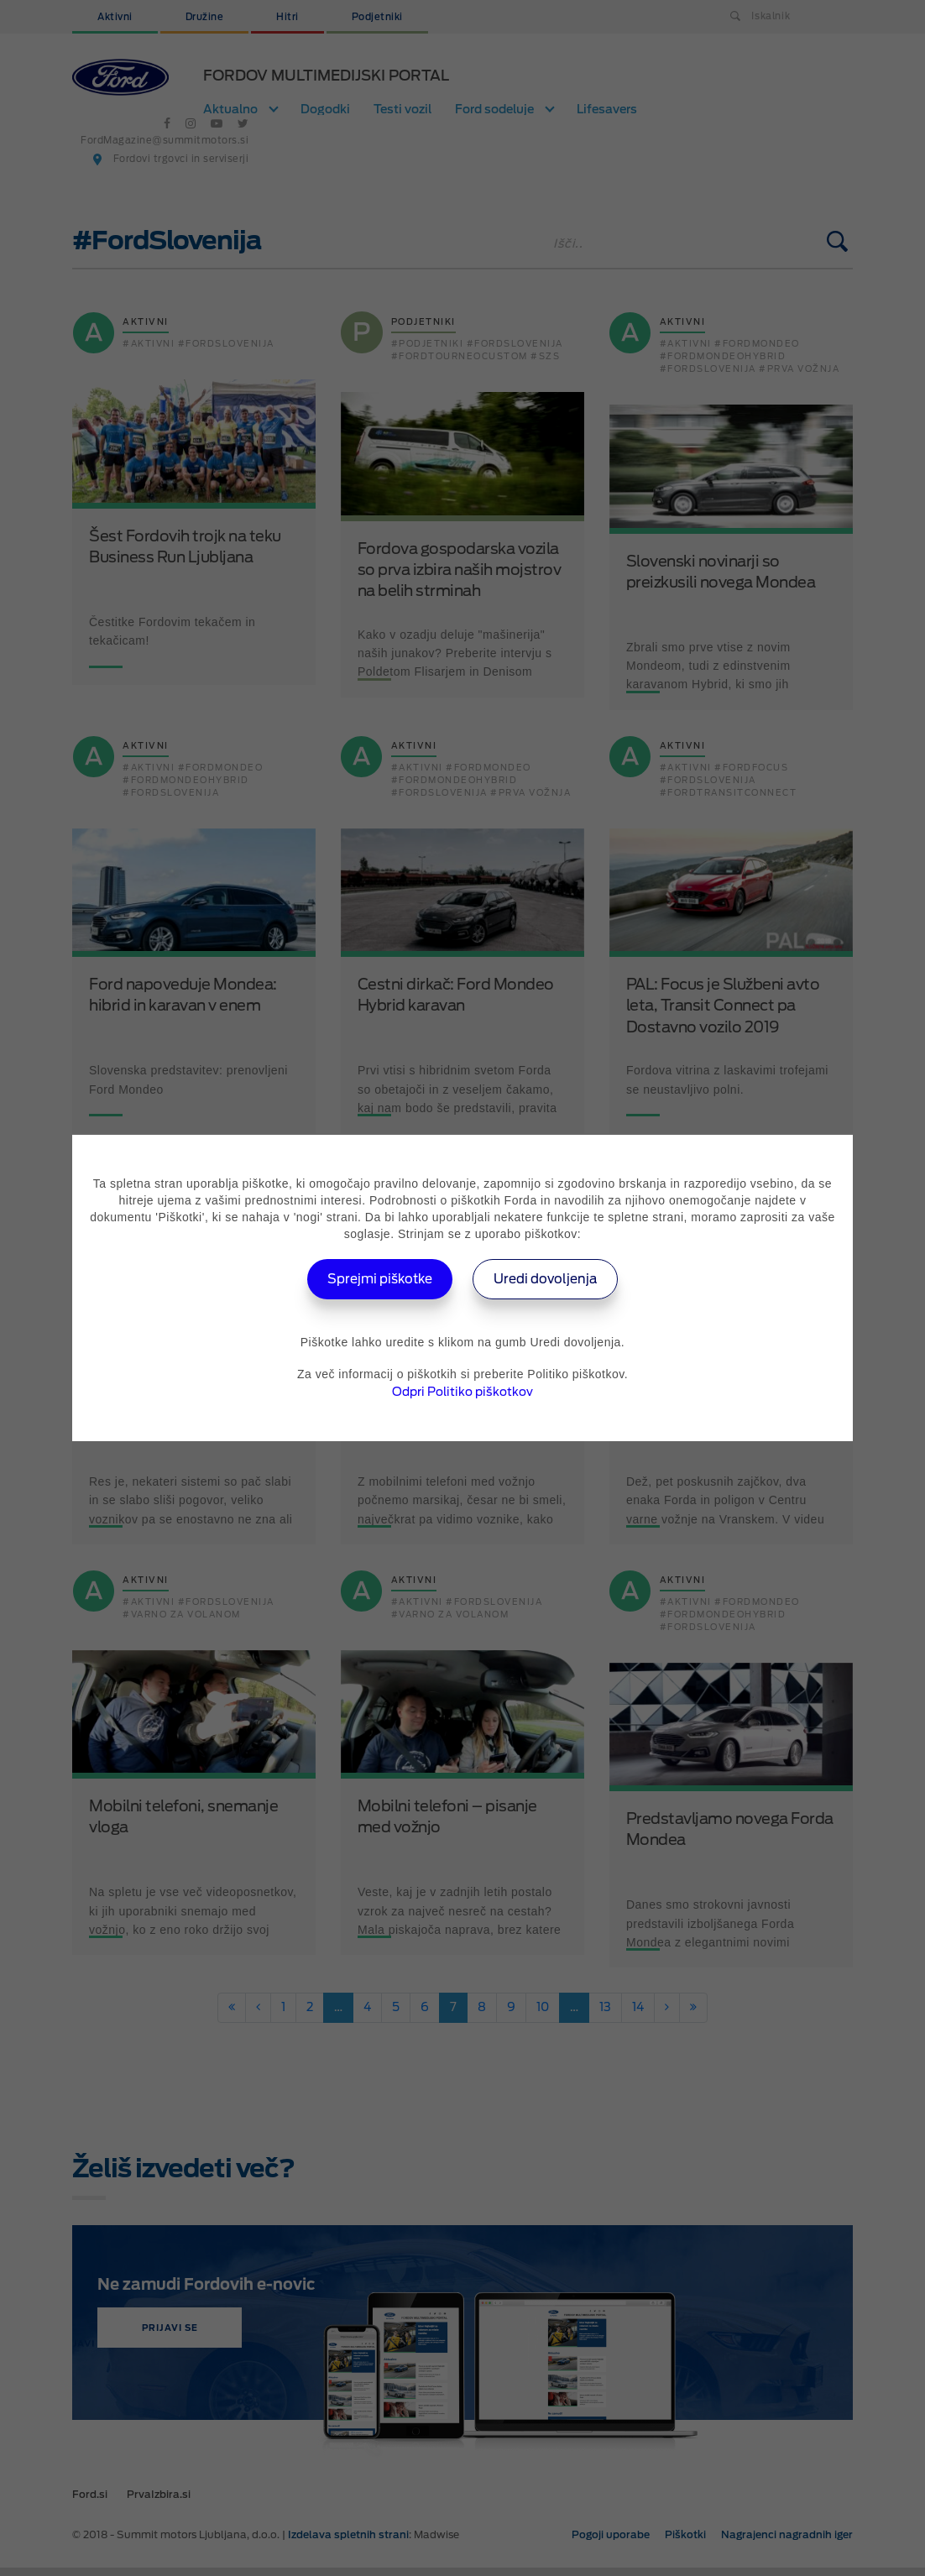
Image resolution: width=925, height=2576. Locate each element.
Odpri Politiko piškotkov (462, 1391)
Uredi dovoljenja (551, 1279)
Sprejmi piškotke (375, 1279)
